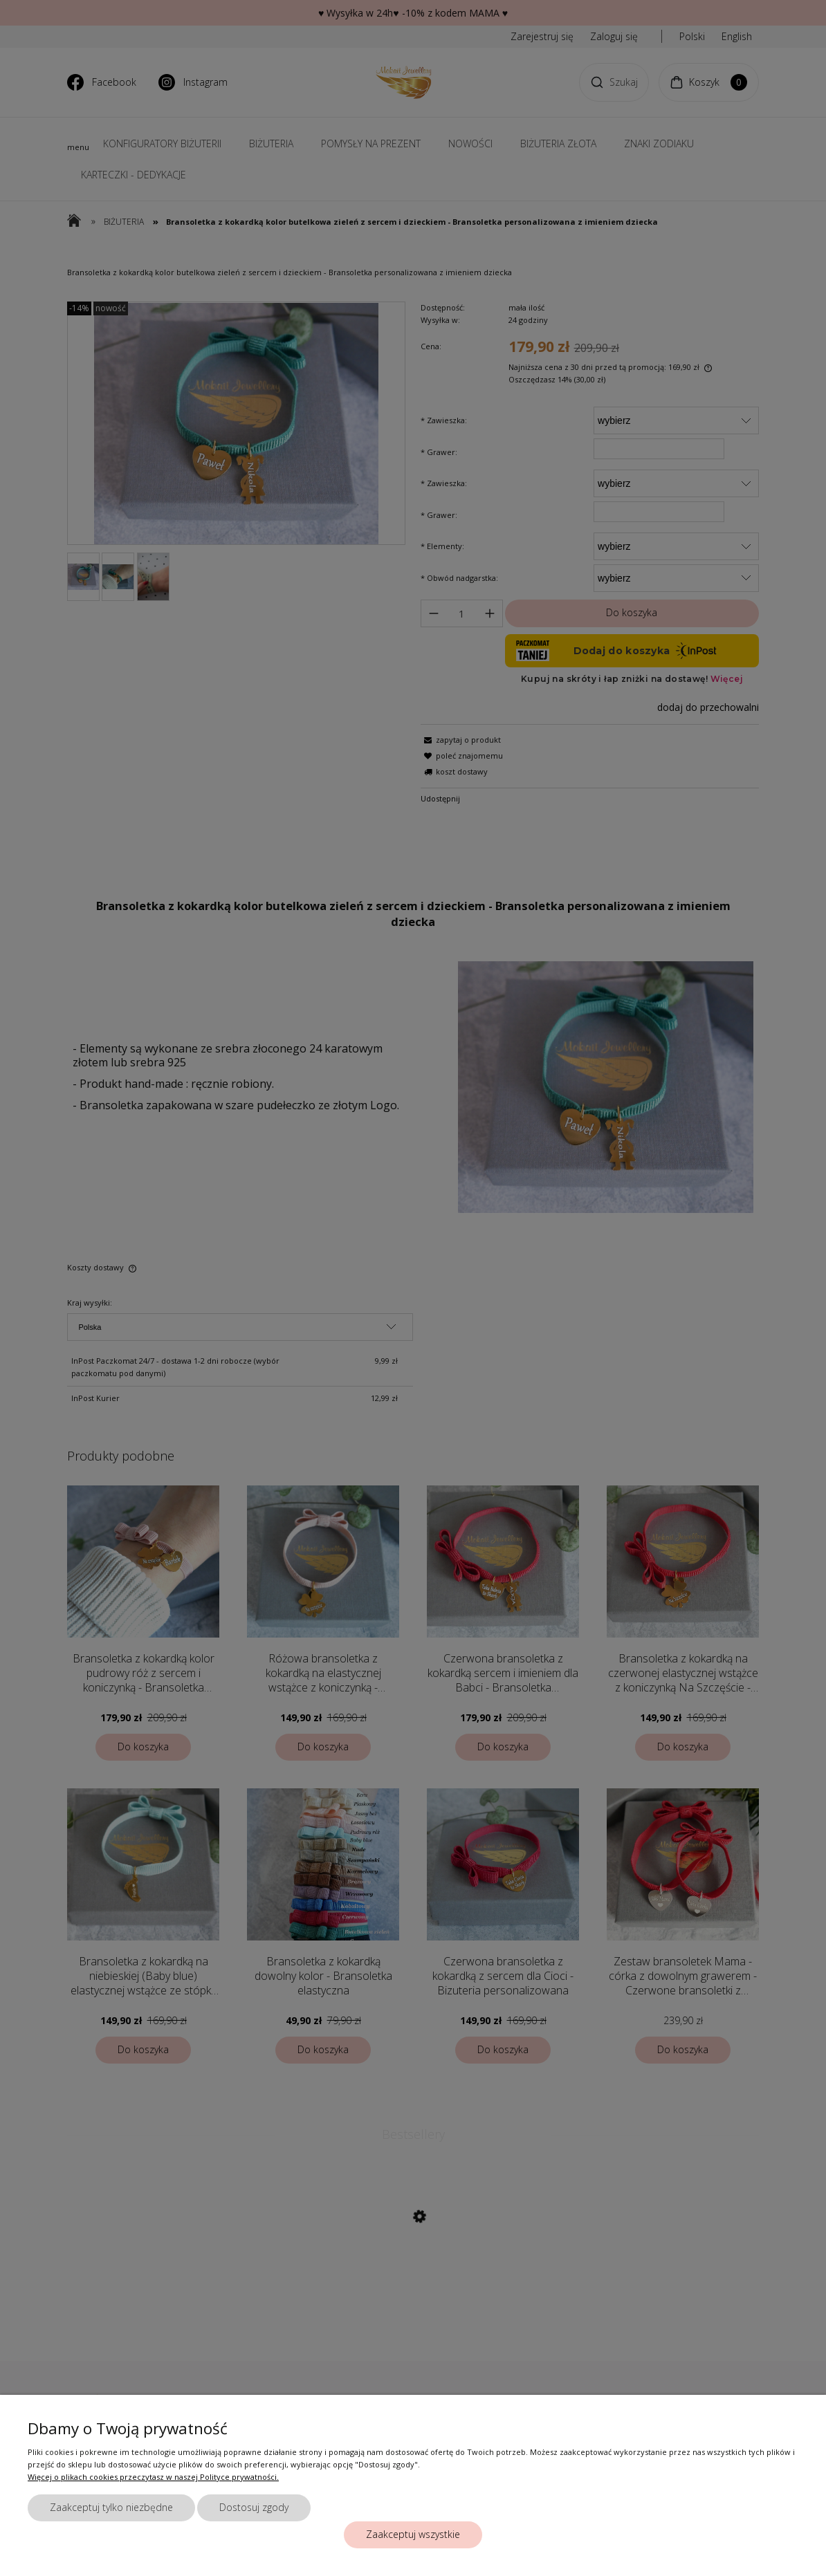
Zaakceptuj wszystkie (413, 2534)
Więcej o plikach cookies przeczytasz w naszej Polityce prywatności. (153, 2477)
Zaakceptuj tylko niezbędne (111, 2507)
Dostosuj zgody (253, 2507)
